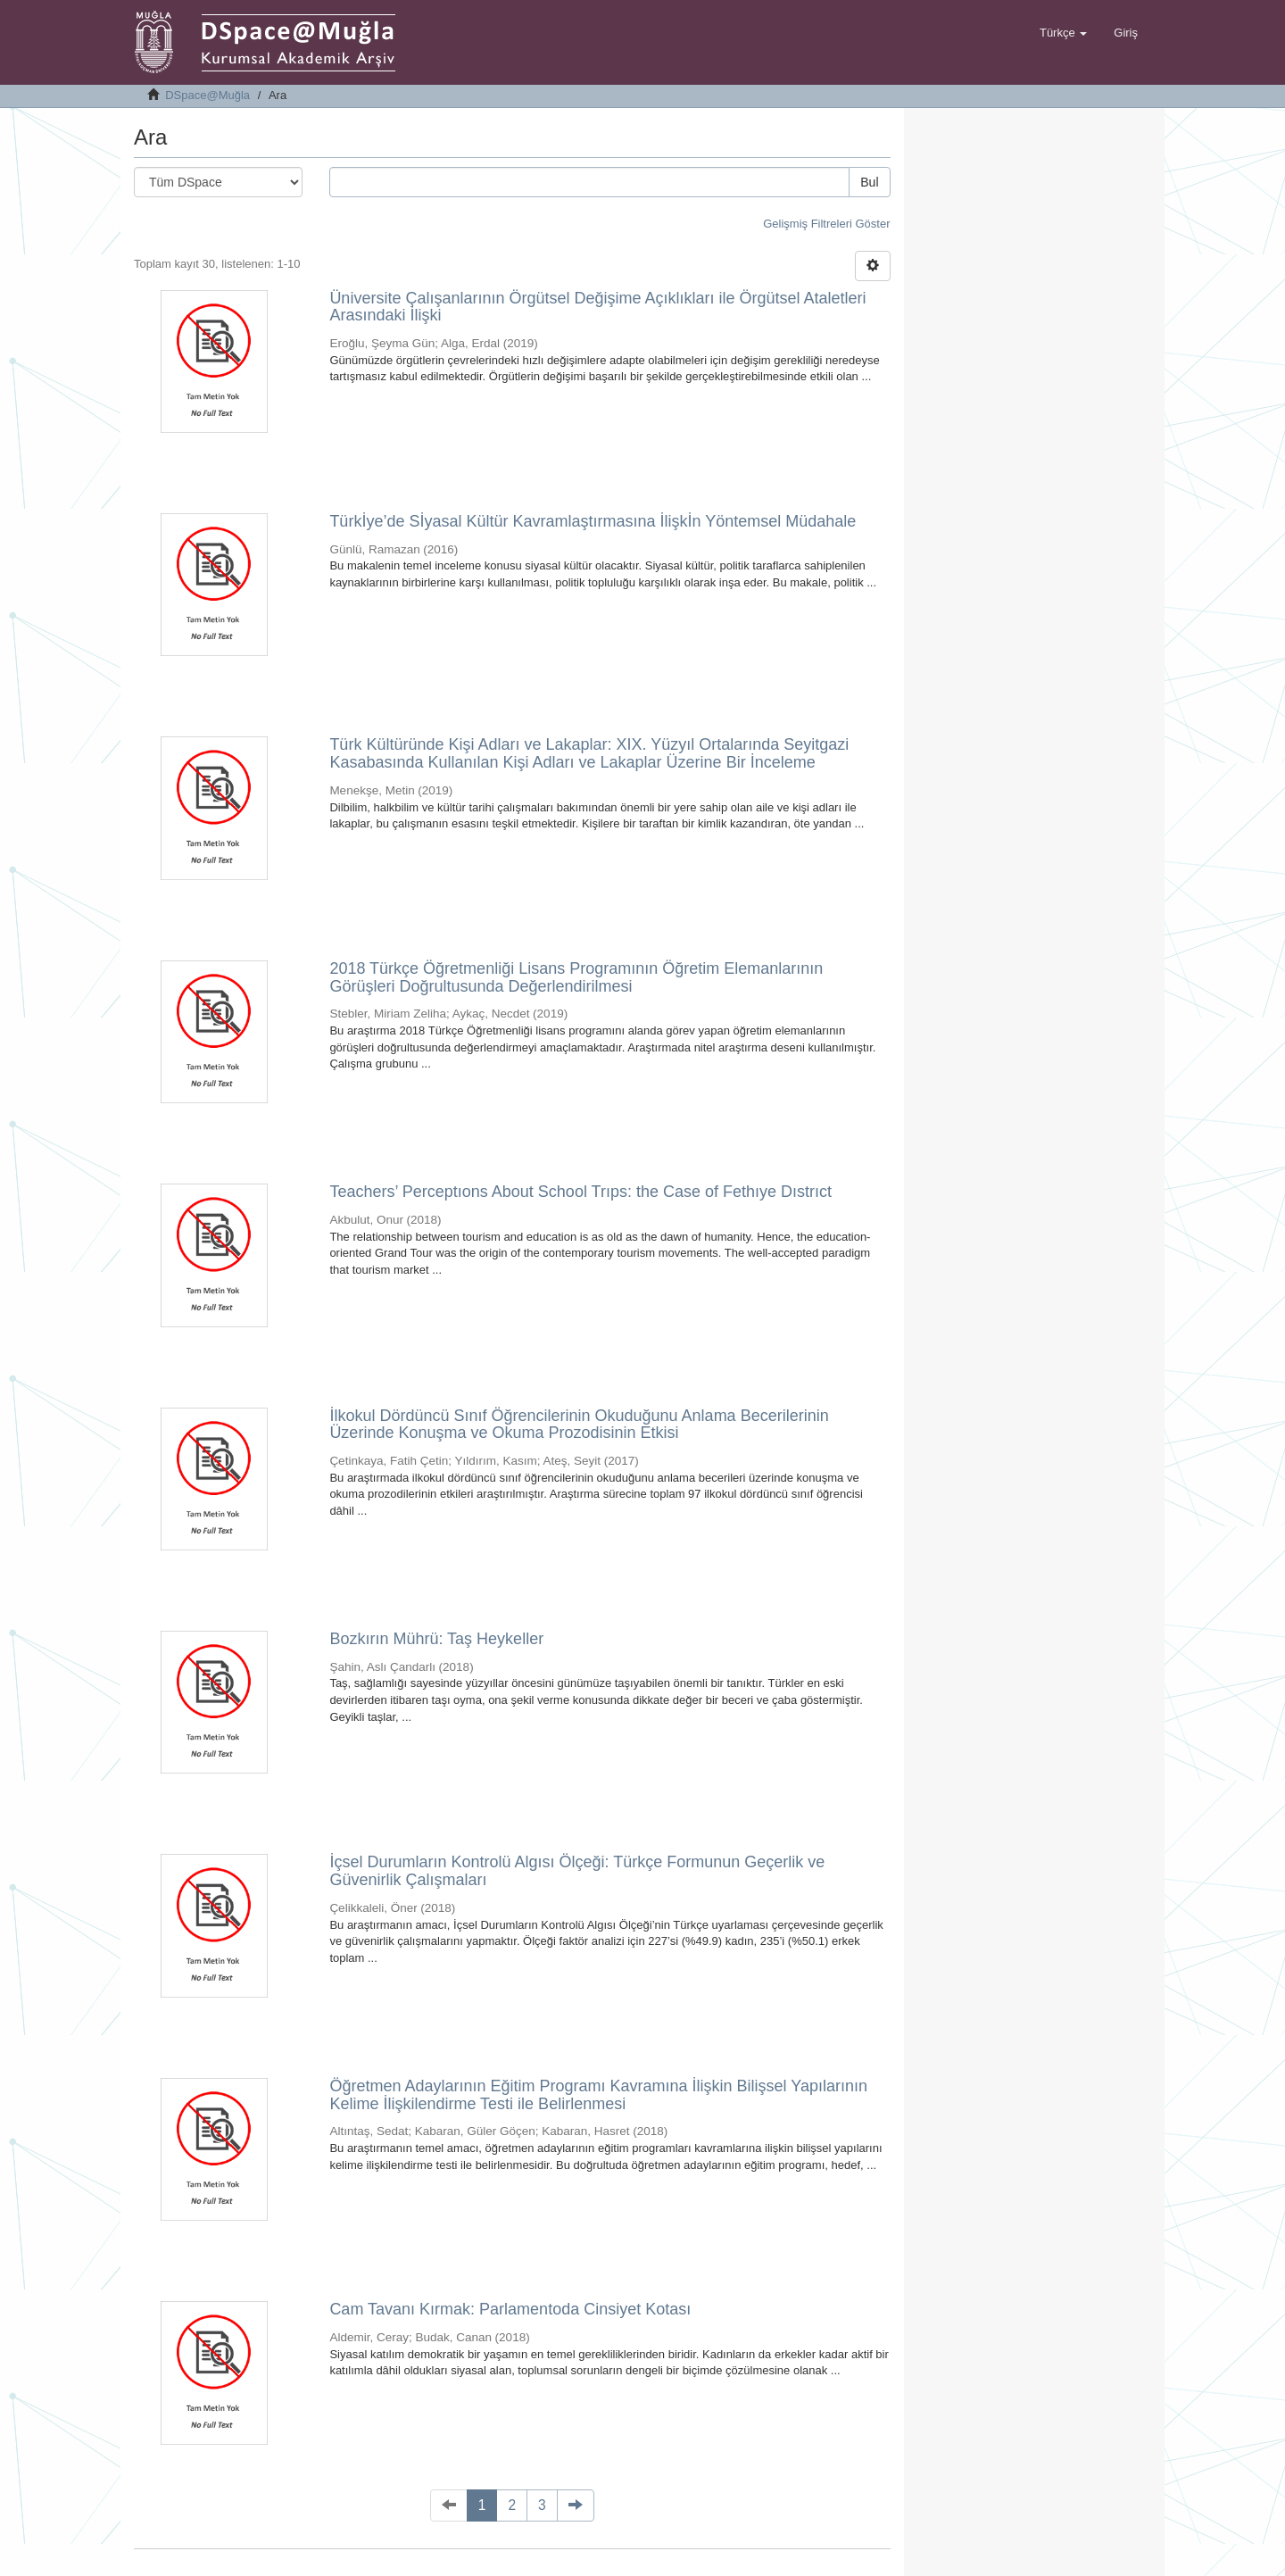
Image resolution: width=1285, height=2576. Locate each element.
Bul (869, 182)
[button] (1063, 33)
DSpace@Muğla (207, 95)
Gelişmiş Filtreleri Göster (826, 223)
